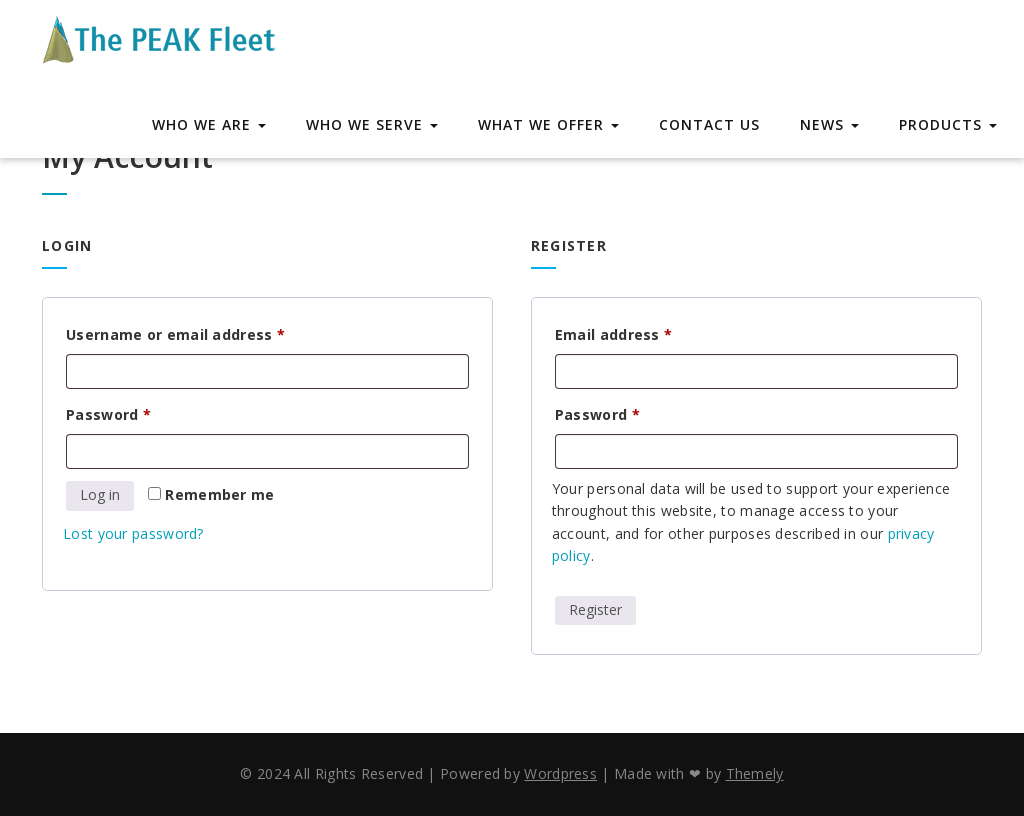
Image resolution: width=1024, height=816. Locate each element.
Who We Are (209, 124)
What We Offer (548, 124)
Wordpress (560, 773)
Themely (755, 773)
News (829, 124)
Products (948, 124)
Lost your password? (133, 533)
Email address (646, 332)
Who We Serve (372, 124)
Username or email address (208, 332)
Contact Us (709, 124)
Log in (100, 494)
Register (595, 609)
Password (141, 412)
